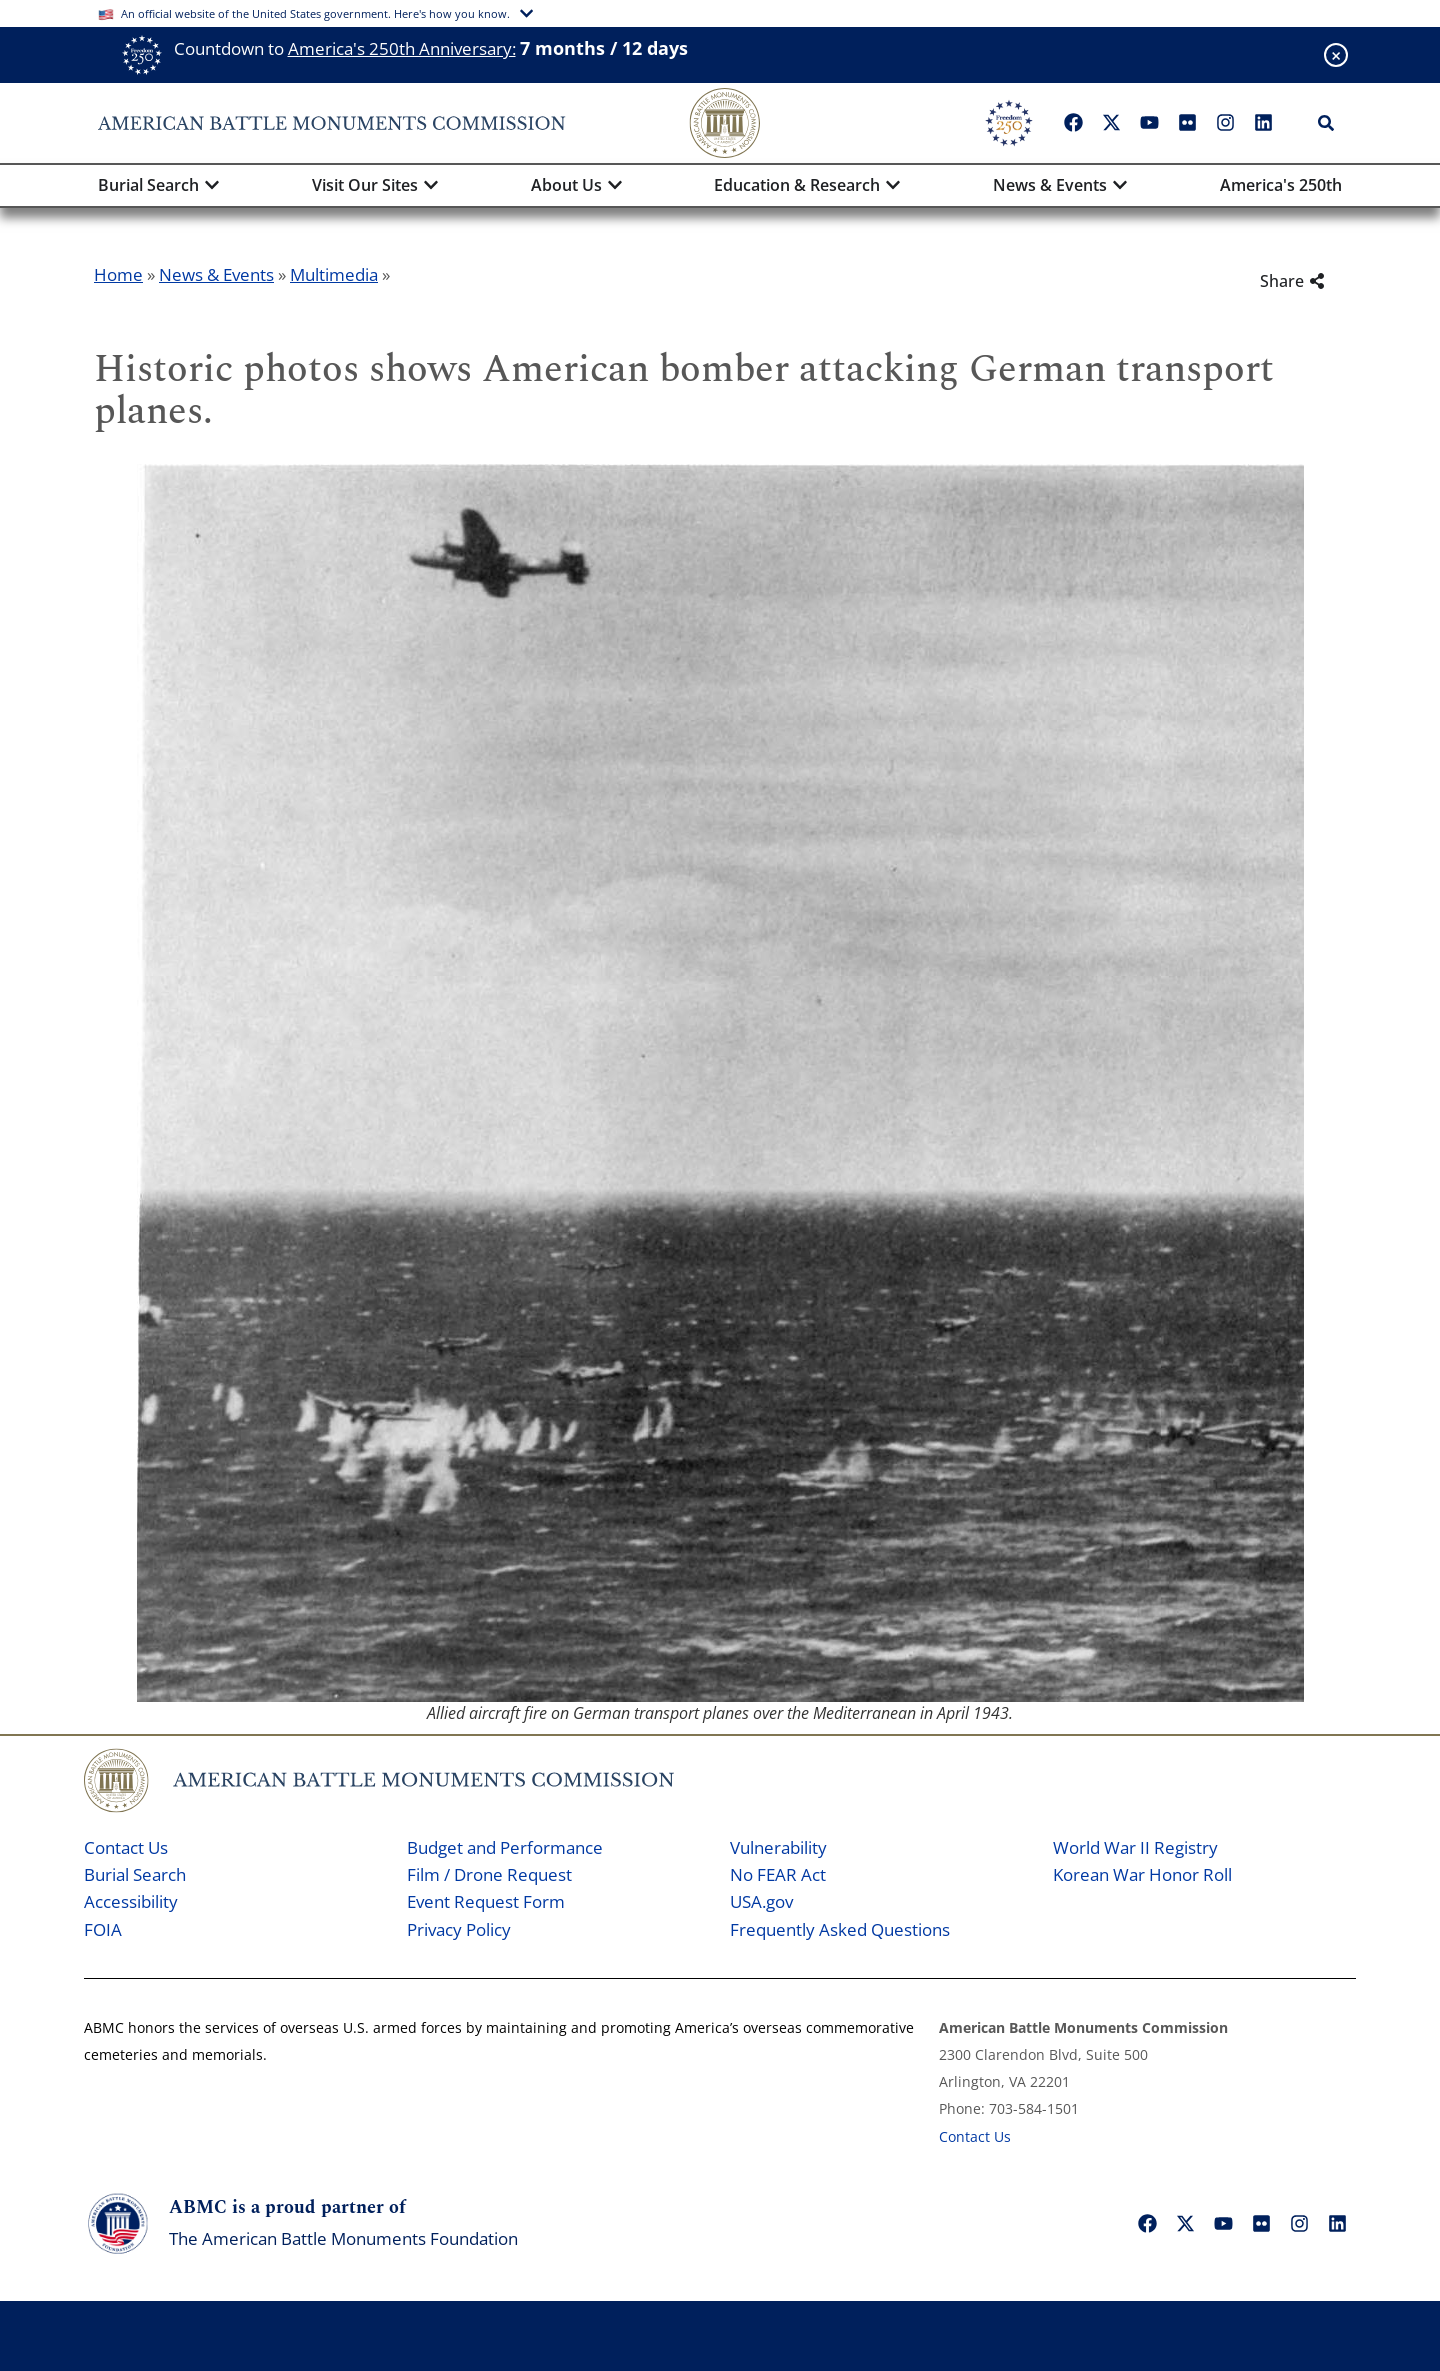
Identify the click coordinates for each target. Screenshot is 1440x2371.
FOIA (103, 1929)
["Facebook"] (1073, 123)
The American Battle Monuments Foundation (343, 2238)
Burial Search (135, 1874)
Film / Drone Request (489, 1874)
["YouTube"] (1149, 123)
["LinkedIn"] (1263, 123)
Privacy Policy (459, 1929)
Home (118, 274)
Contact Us (126, 1847)
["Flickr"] (1187, 123)
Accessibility (131, 1901)
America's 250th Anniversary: (402, 48)
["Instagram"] (1225, 123)
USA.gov (761, 1901)
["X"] (1111, 123)
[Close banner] (1336, 55)
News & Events (216, 274)
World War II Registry (1135, 1847)
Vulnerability (778, 1847)
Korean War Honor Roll (1142, 1874)
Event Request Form (486, 1901)
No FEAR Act (778, 1874)
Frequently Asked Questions (840, 1929)
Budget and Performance (505, 1847)
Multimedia (334, 274)
